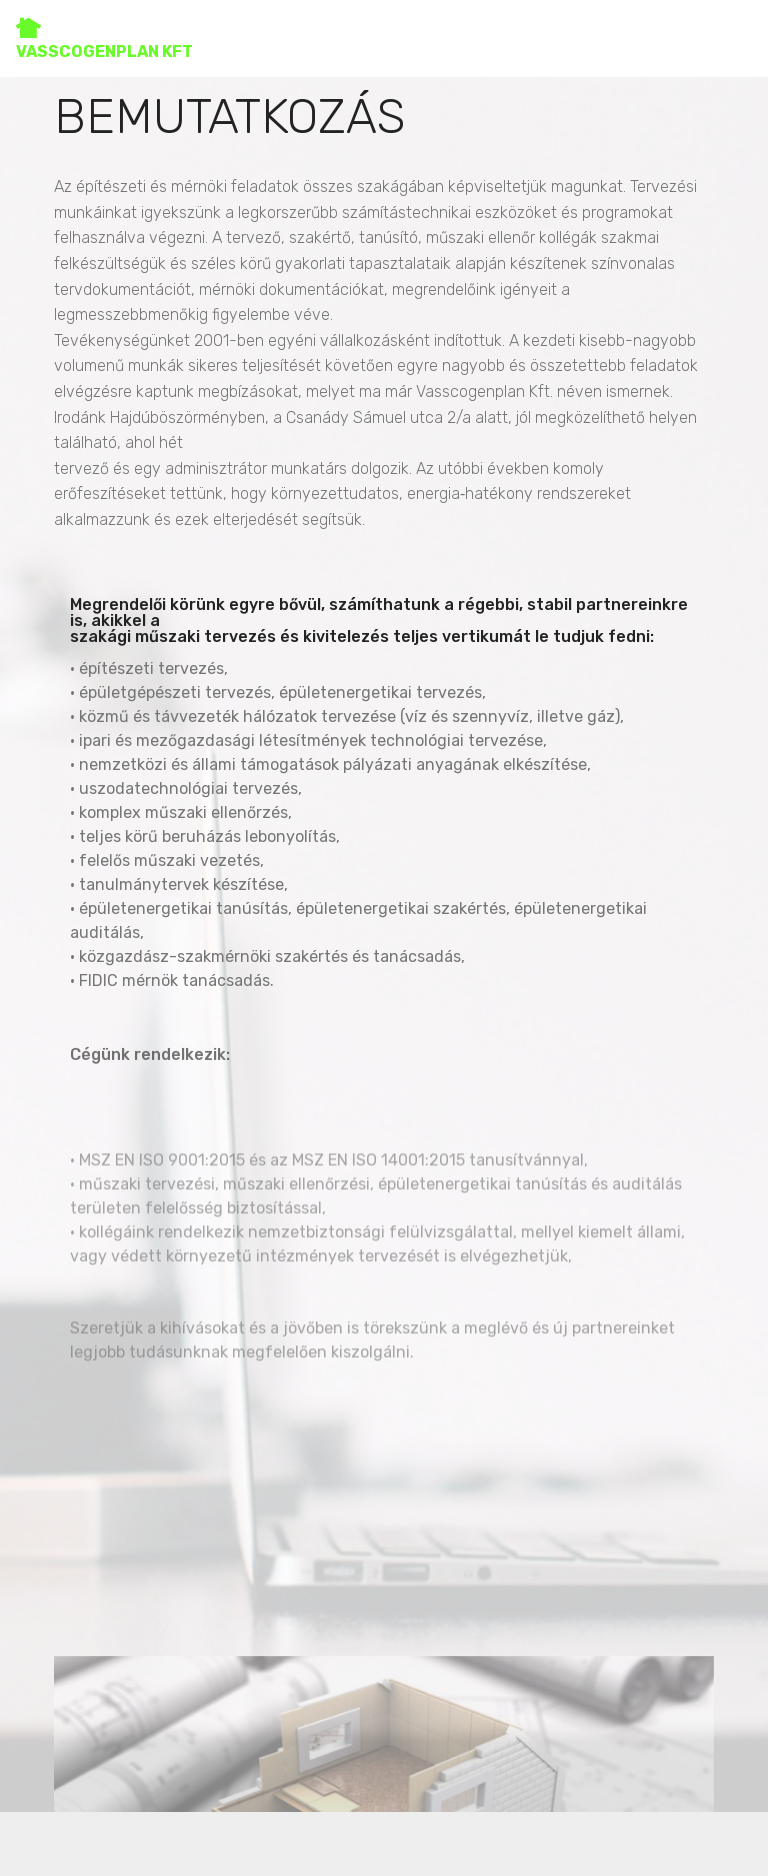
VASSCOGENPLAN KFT (104, 38)
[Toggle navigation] (736, 33)
